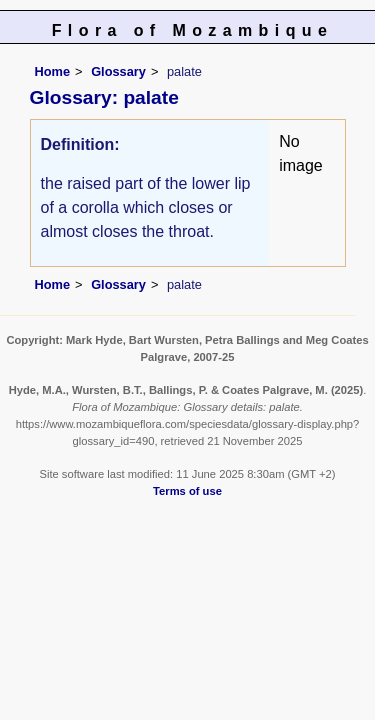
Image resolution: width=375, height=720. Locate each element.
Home (53, 71)
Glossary (118, 71)
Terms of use (187, 491)
